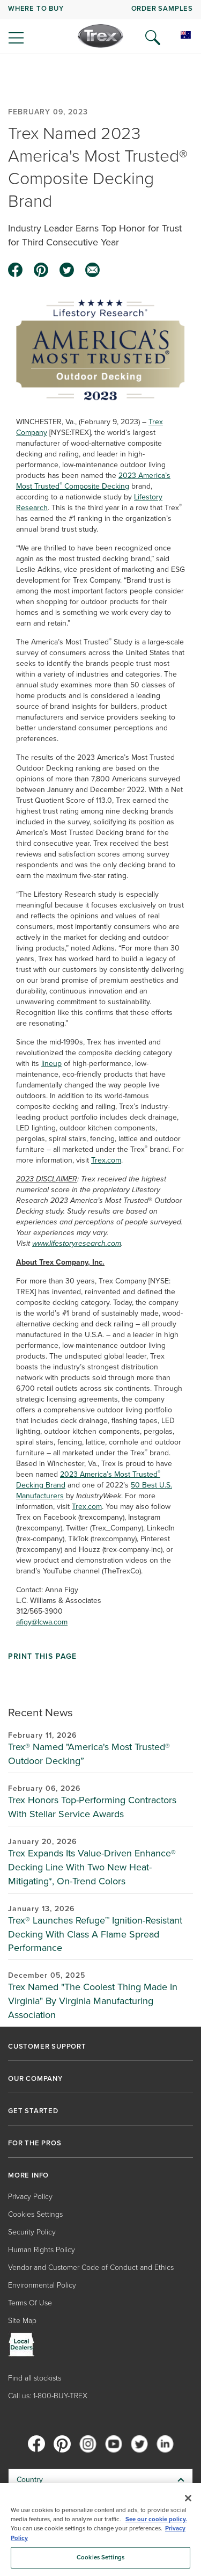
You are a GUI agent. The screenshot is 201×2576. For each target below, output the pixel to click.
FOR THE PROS (35, 2143)
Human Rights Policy (41, 2249)
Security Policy (32, 2232)
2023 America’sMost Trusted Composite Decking (93, 481)
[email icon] (92, 270)
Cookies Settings (35, 2214)
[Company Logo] (100, 36)
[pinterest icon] (41, 270)
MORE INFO (28, 2175)
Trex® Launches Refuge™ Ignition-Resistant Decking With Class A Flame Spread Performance (95, 1934)
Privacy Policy (30, 2196)
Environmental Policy (42, 2285)
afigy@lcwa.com (42, 1622)
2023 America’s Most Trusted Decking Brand (88, 1480)
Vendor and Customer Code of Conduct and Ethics (91, 2267)
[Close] (188, 2498)
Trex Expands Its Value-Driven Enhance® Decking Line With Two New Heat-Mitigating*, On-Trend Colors (92, 1867)
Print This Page (42, 1656)
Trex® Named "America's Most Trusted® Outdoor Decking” (89, 1754)
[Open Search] (152, 37)
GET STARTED (33, 2111)
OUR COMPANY (35, 2079)
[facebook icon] (15, 270)
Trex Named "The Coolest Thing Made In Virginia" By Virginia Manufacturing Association (92, 2001)
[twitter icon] (67, 270)
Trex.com (106, 1160)
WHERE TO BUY (36, 8)
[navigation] (100, 27)
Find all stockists (34, 2378)
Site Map (22, 2320)
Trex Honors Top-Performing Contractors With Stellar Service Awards (92, 1807)
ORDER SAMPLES (162, 8)
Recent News (40, 1712)
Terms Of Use (30, 2303)
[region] (100, 2529)
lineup (51, 1063)
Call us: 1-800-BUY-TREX (47, 2395)
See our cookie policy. (156, 2519)
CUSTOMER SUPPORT (47, 2046)
